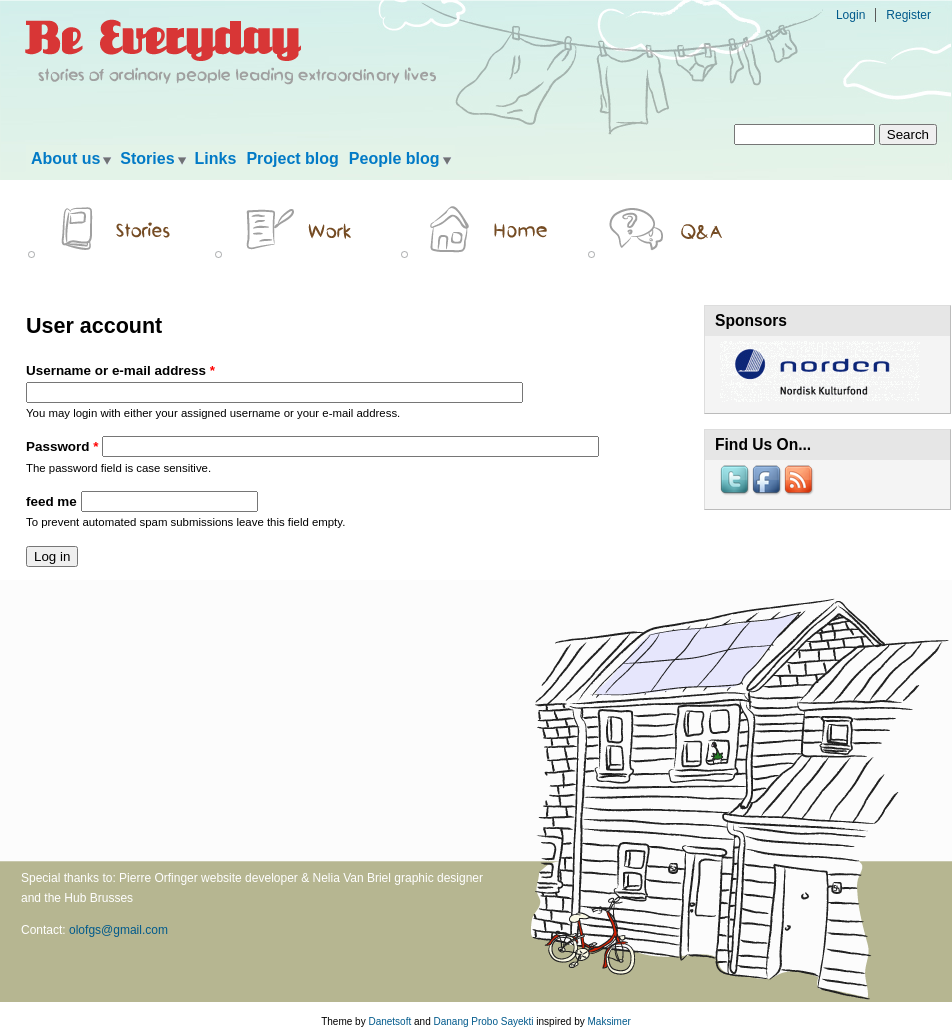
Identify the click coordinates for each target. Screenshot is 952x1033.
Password (62, 446)
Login (850, 15)
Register (908, 15)
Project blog (292, 158)
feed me (53, 501)
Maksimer (608, 1021)
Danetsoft (389, 1021)
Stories (147, 158)
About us (65, 158)
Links (216, 158)
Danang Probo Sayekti (483, 1021)
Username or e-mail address (120, 370)
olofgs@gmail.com (118, 930)
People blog (394, 158)
